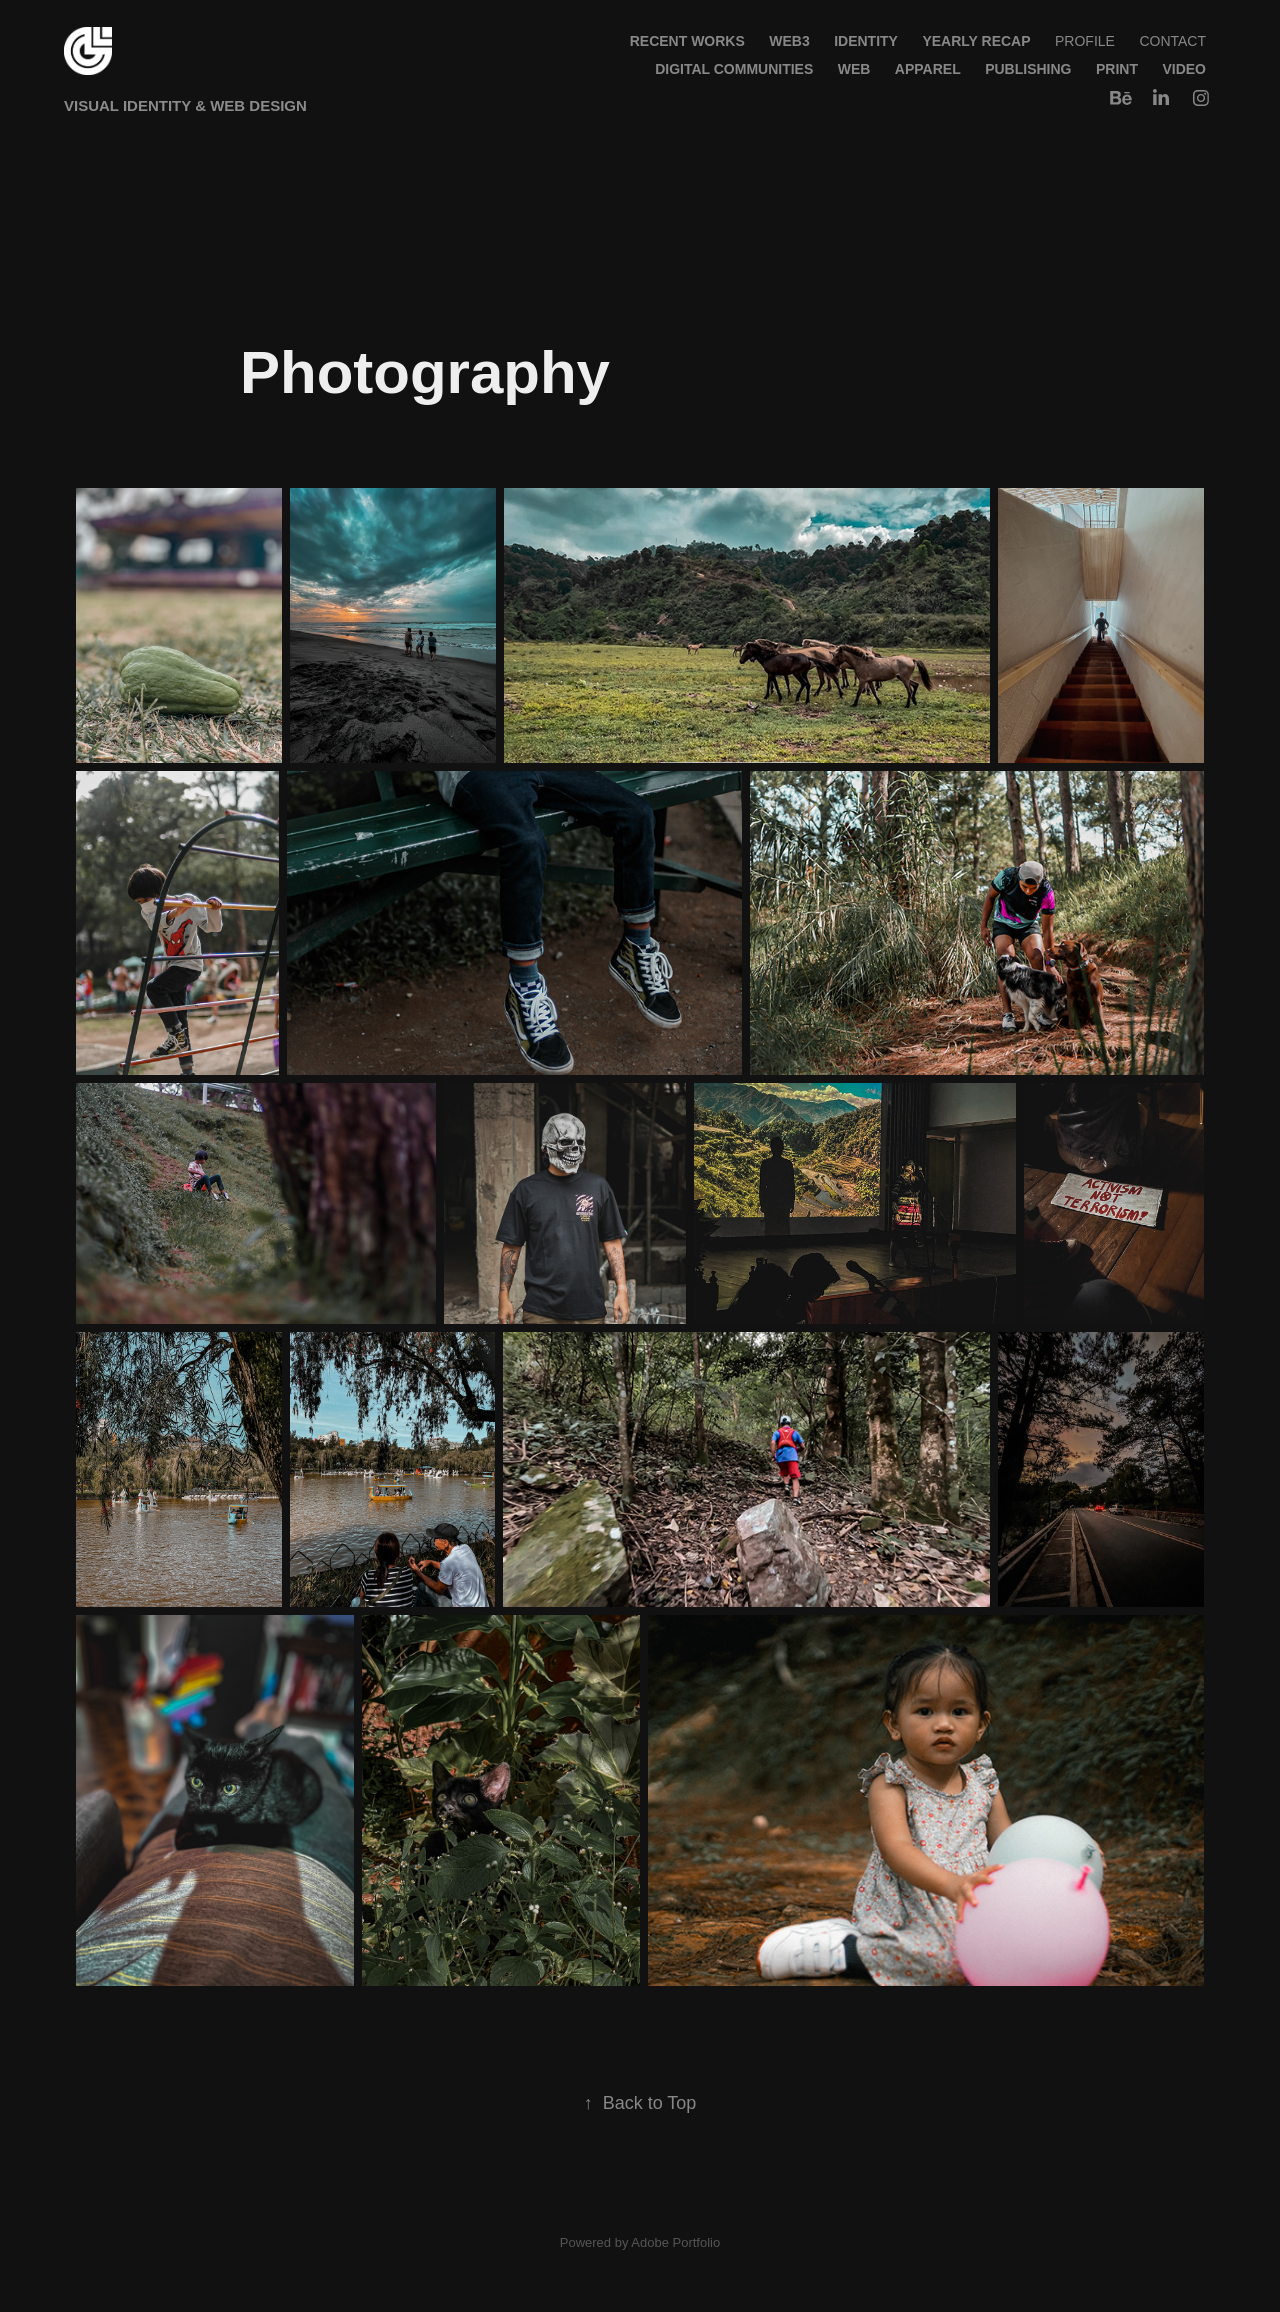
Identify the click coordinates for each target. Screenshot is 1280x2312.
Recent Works (687, 41)
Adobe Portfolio (675, 2242)
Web (854, 69)
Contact (1172, 41)
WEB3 (789, 41)
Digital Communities (734, 69)
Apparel (928, 69)
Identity (866, 41)
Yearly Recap (976, 41)
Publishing (1028, 69)
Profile (1085, 41)
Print (1117, 69)
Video (1184, 69)
